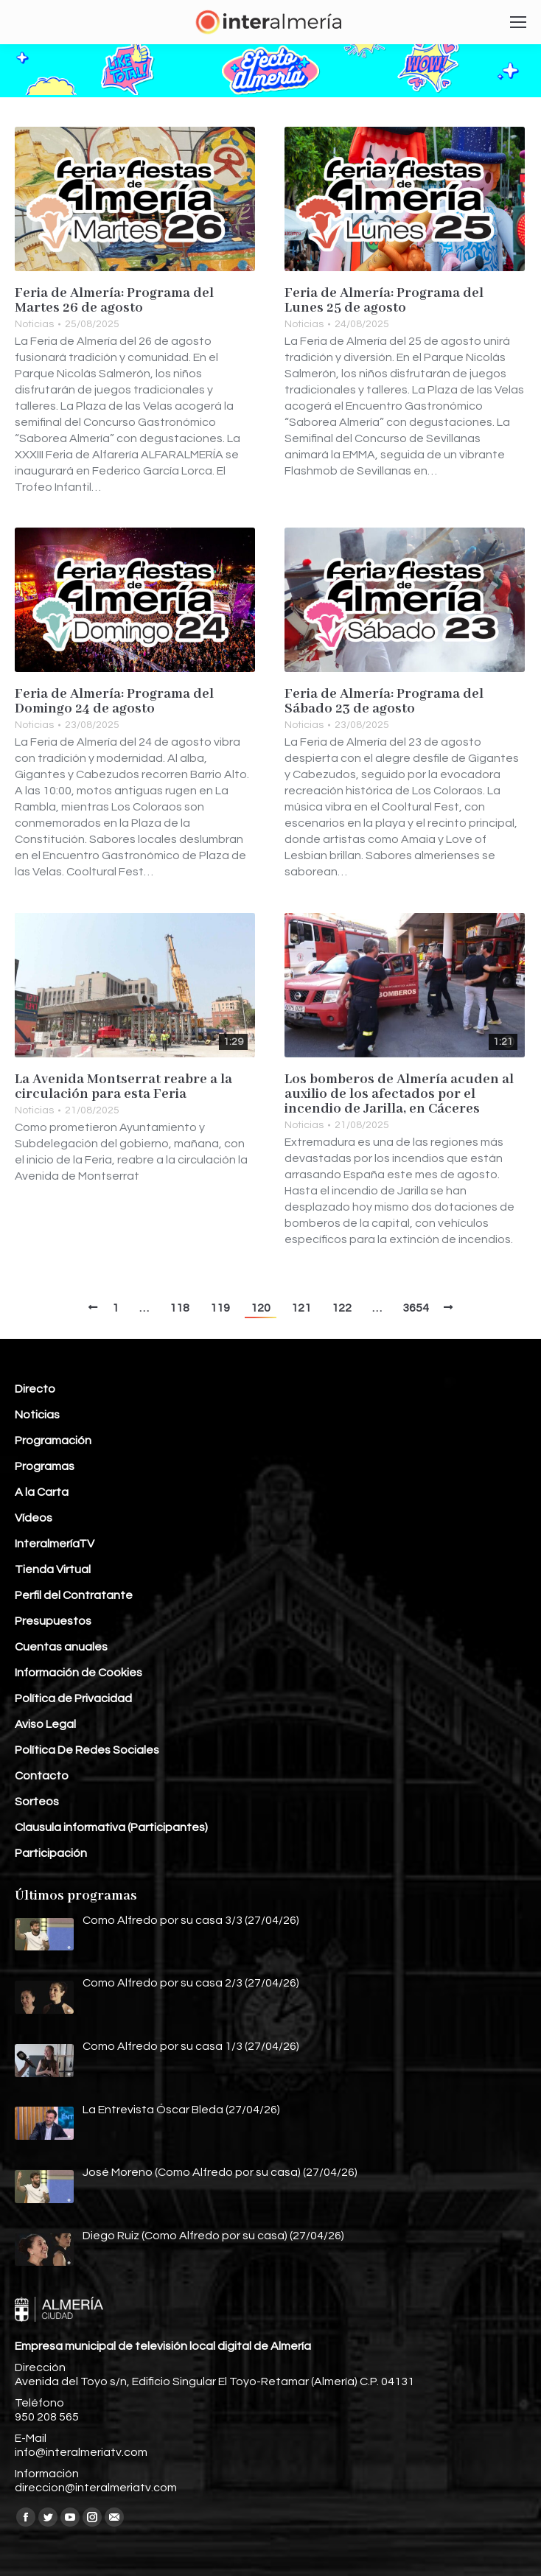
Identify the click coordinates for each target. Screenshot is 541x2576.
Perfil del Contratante (74, 1595)
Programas (44, 1466)
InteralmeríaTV (54, 1544)
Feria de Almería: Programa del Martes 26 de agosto (114, 300)
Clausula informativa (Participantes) (111, 1827)
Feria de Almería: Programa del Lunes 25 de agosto (384, 300)
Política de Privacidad (73, 1698)
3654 (415, 1308)
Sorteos (37, 1801)
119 (220, 1308)
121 (301, 1308)
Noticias (34, 324)
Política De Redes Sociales (87, 1750)
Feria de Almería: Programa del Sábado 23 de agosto (384, 701)
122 (342, 1308)
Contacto (42, 1776)
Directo (35, 1389)
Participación (51, 1853)
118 (179, 1308)
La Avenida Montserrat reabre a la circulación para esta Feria (123, 1087)
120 (260, 1308)
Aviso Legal (45, 1724)
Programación (53, 1440)
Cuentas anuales (61, 1647)
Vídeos (33, 1518)
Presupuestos (53, 1621)
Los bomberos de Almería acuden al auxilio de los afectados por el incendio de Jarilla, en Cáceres (399, 1094)
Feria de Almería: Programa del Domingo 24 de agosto (114, 701)
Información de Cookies (78, 1673)
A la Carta (42, 1492)
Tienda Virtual (53, 1569)
